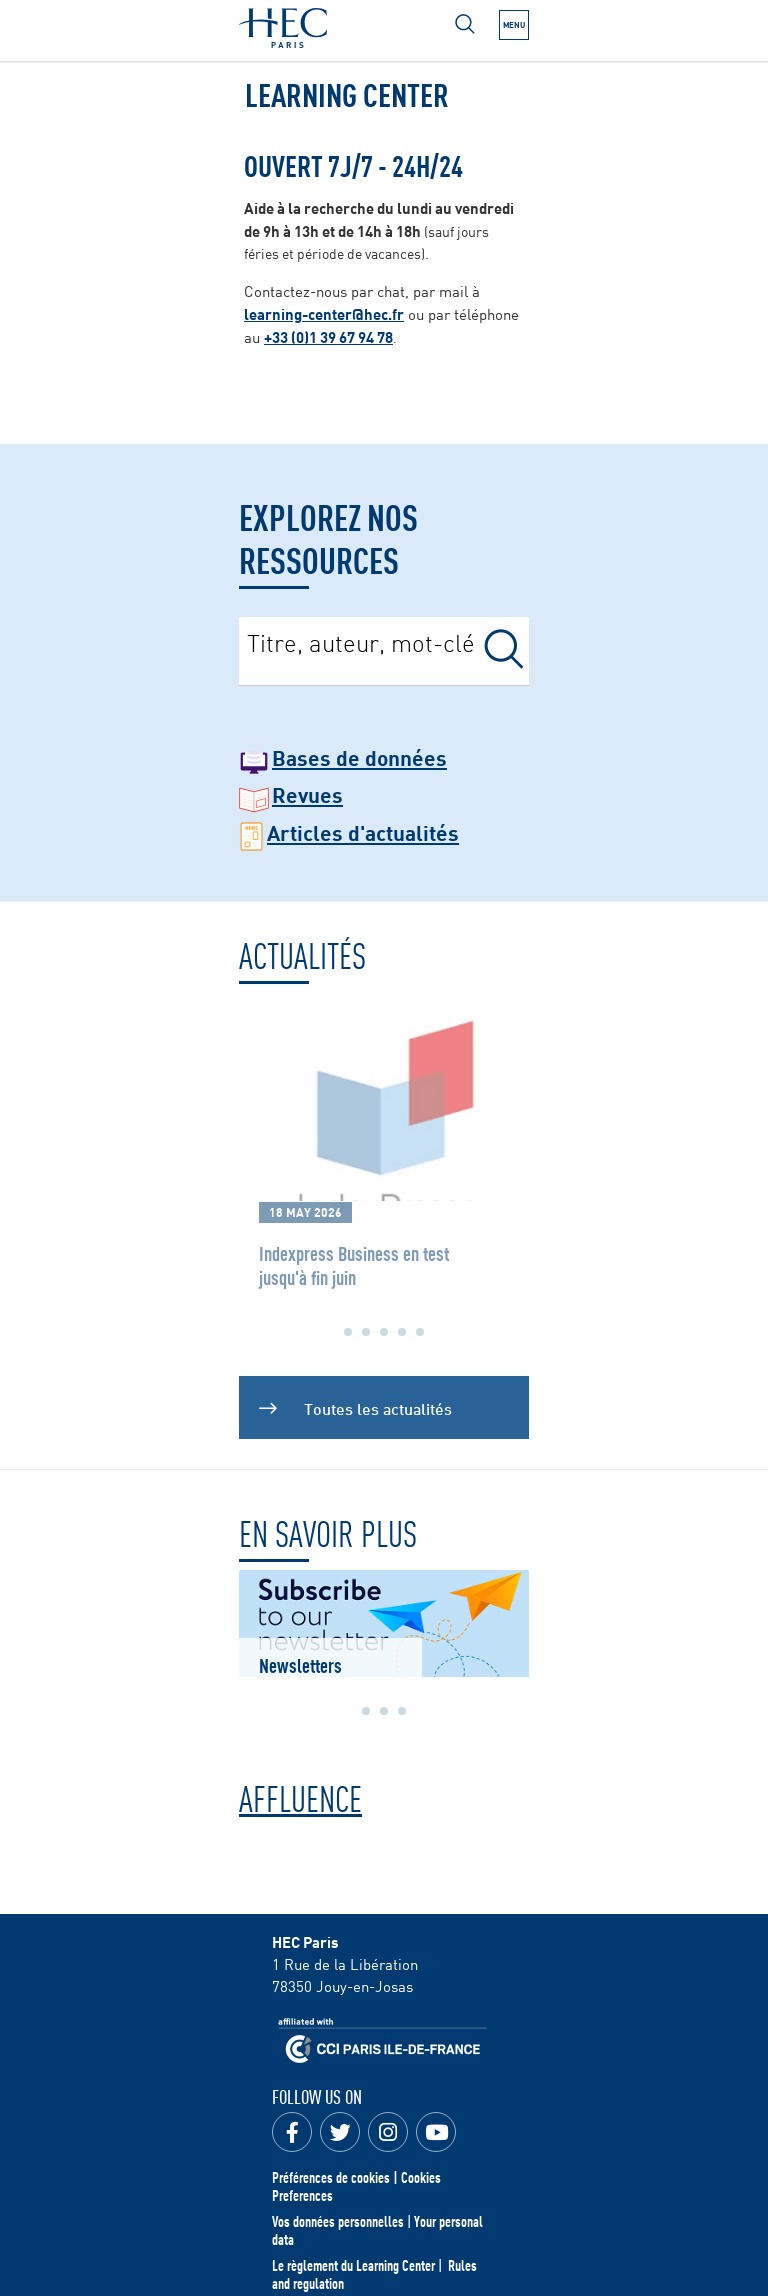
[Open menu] (465, 24)
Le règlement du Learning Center (353, 2265)
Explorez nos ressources (328, 537)
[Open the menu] (514, 25)
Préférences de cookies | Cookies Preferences (356, 2186)
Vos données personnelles (338, 2221)
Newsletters (300, 1664)
